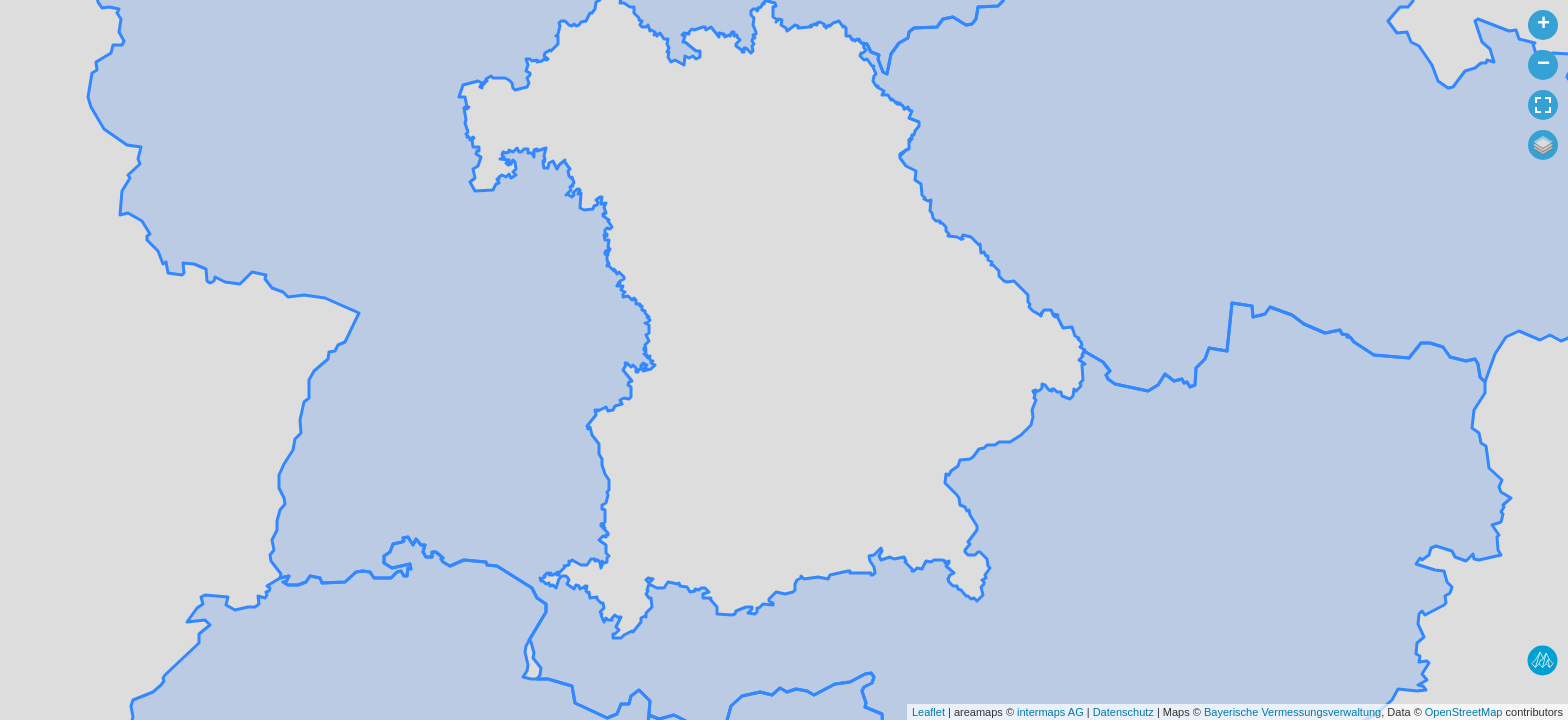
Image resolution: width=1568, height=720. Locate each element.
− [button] (1543, 65)
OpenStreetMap (1464, 712)
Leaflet (928, 712)
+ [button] (1543, 25)
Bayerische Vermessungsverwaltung (1292, 712)
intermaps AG (1050, 712)
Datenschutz (1123, 712)
